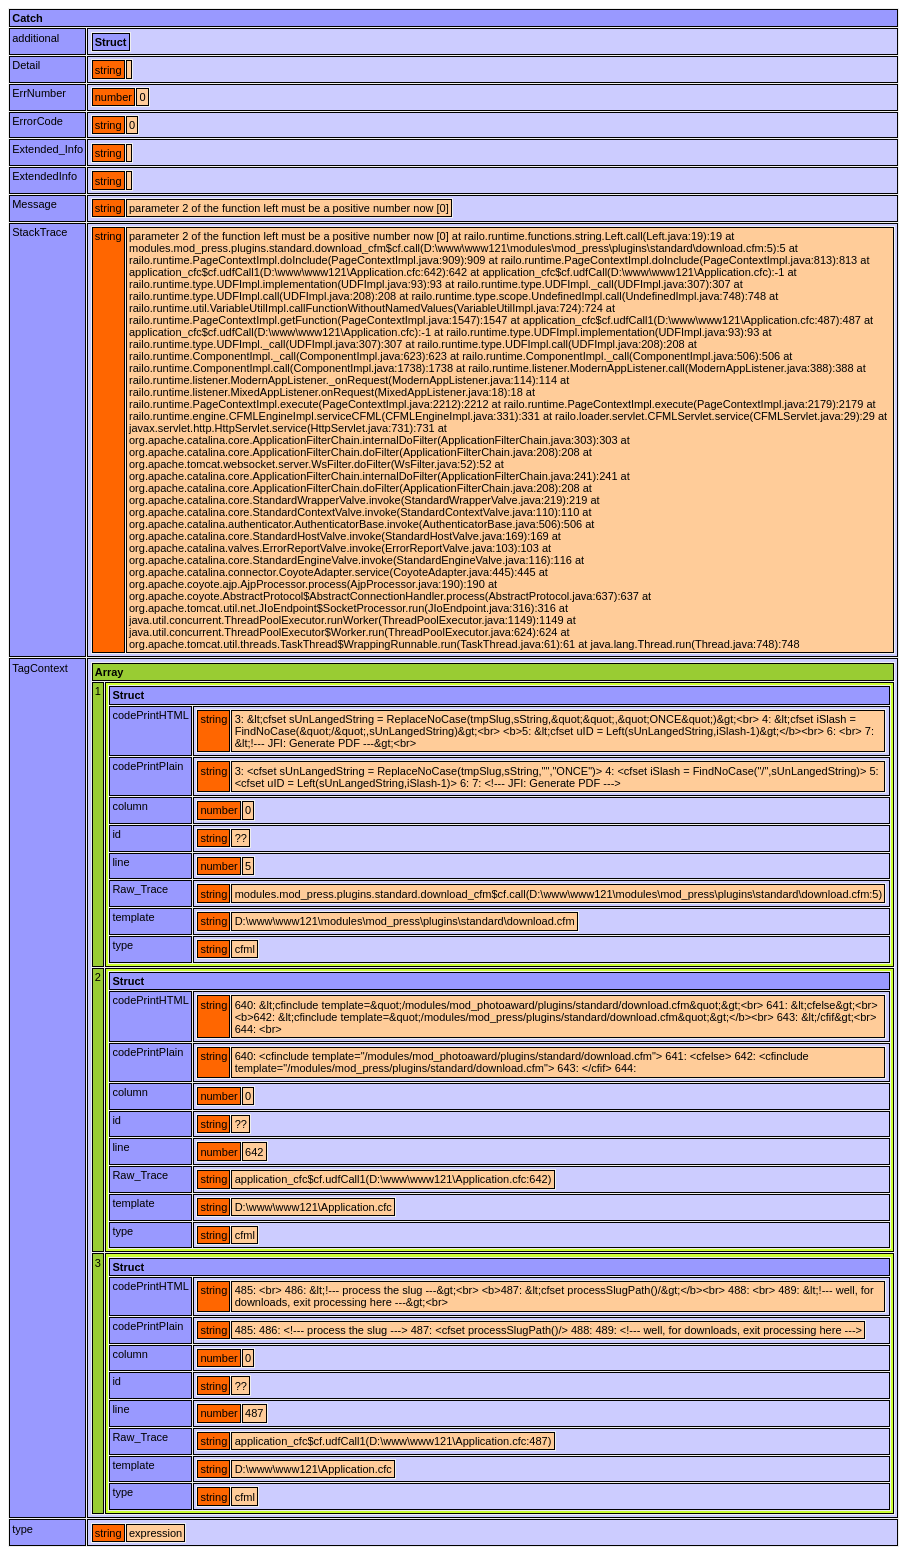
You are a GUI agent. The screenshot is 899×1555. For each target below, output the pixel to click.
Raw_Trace (140, 889)
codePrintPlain (147, 766)
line (120, 862)
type (122, 945)
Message (34, 204)
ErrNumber (39, 93)
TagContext (40, 668)
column (129, 806)
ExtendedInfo (44, 176)
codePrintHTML (150, 715)
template (133, 917)
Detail (26, 65)
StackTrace (39, 232)
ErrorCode (37, 121)
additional (35, 38)
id (116, 834)
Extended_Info (47, 149)
